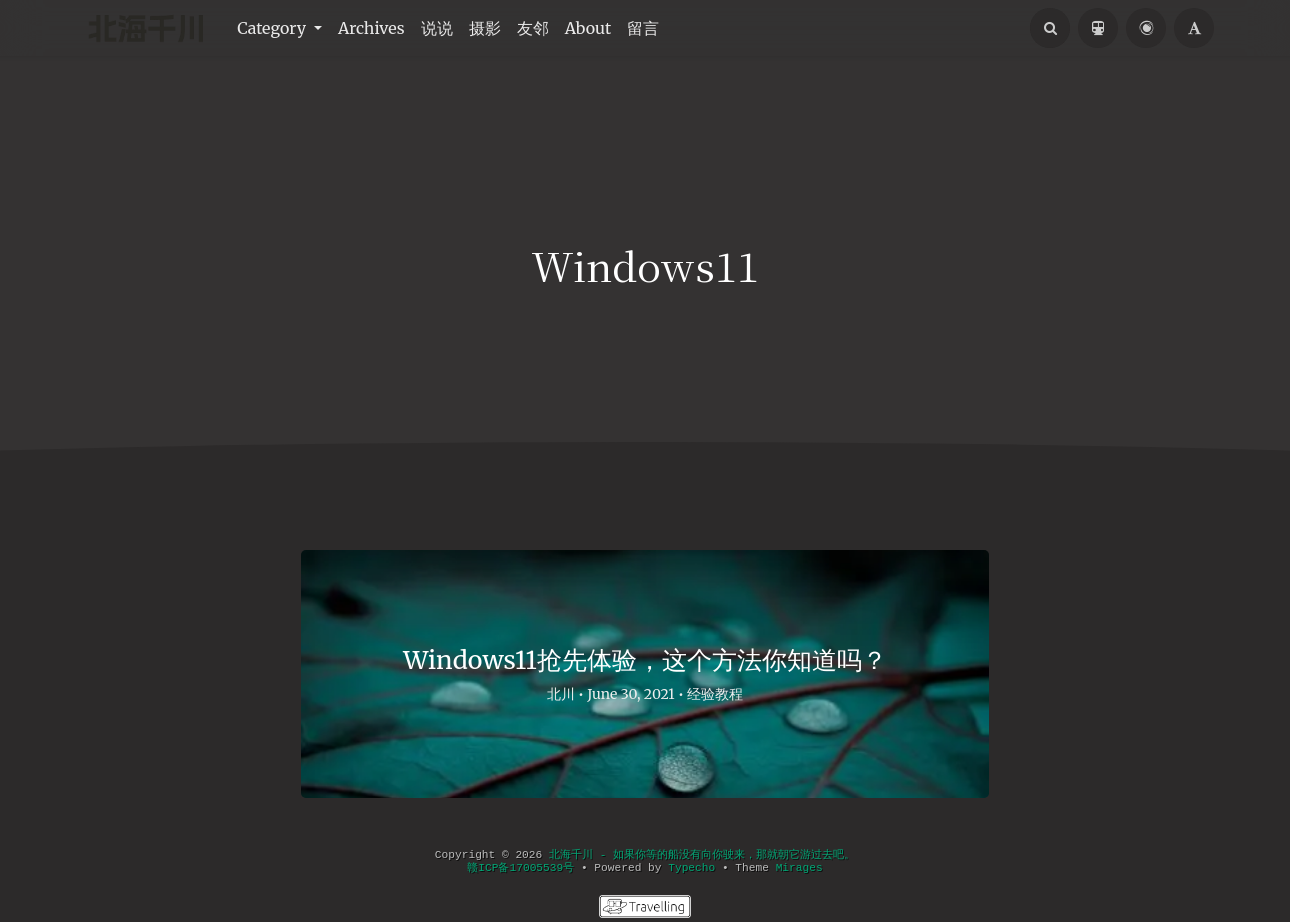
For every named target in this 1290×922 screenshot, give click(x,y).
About (588, 28)
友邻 (533, 28)
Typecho (691, 868)
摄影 (485, 28)
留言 (643, 28)
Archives (371, 28)
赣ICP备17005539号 (520, 868)
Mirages (799, 868)
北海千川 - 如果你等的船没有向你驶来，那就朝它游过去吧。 (702, 855)
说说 (437, 28)
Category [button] (273, 28)
